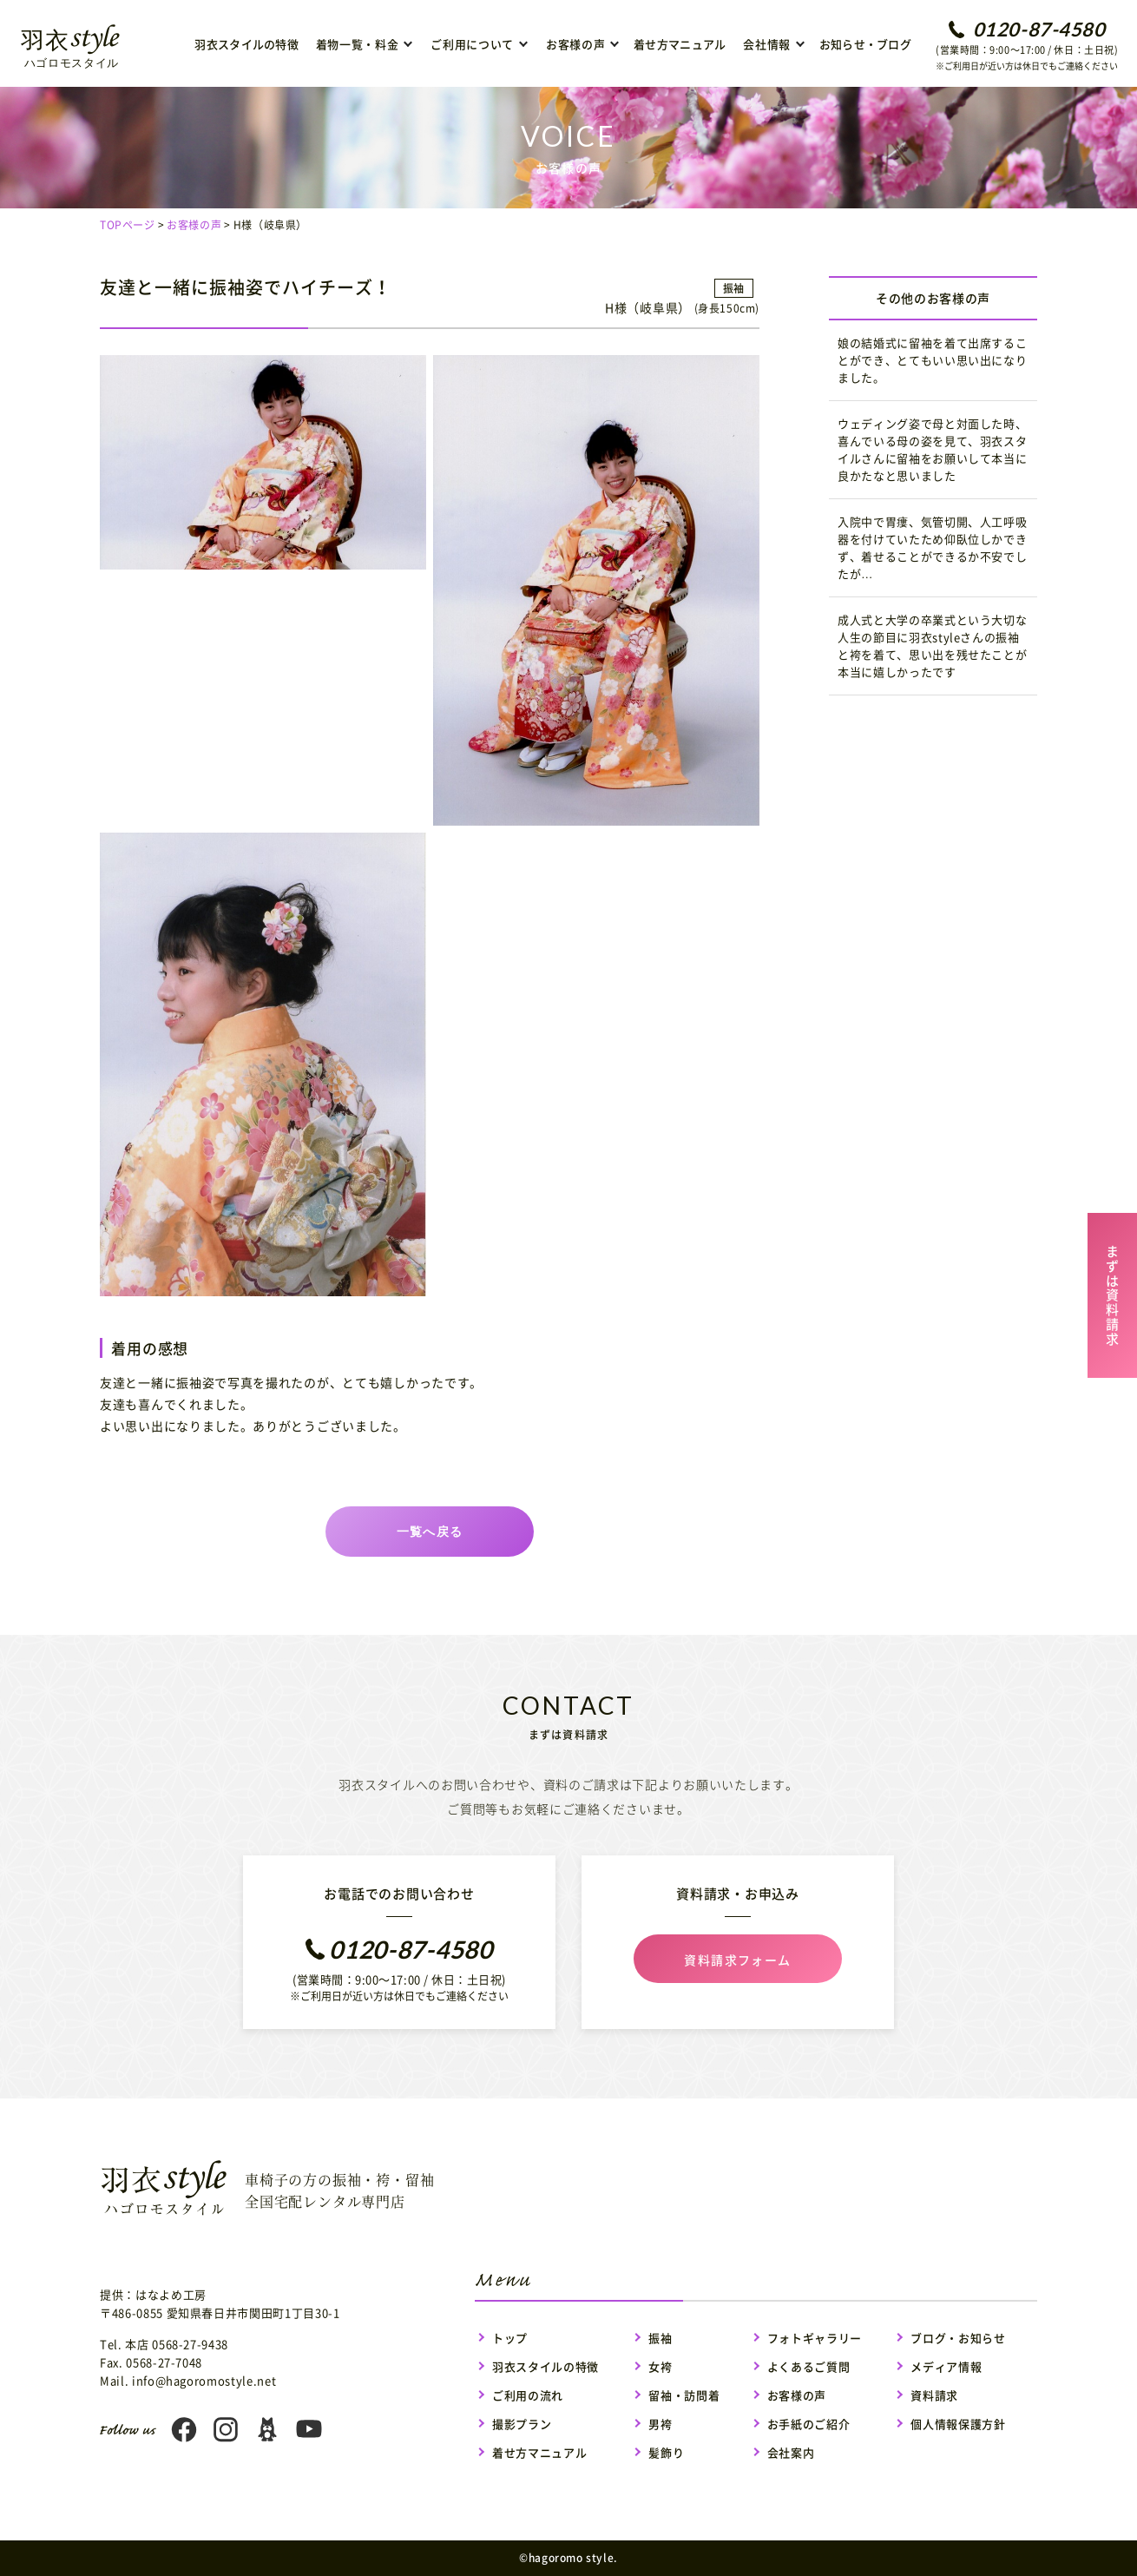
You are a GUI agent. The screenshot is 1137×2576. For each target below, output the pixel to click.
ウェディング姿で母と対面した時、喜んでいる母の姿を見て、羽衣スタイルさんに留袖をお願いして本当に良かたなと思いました (932, 449)
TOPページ (127, 225)
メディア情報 (946, 2366)
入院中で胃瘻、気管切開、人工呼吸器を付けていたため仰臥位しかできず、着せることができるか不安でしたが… (932, 547)
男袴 (660, 2423)
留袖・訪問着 (684, 2395)
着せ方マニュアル (680, 44)
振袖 (660, 2337)
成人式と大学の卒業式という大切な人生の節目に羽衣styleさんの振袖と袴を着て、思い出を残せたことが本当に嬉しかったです (932, 645)
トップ (510, 2337)
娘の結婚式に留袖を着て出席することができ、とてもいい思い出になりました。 (932, 359)
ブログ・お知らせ (957, 2337)
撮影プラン (521, 2423)
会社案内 (791, 2452)
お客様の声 (194, 225)
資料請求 (934, 2395)
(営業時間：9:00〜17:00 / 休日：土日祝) (1027, 45)
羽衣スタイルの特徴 (246, 44)
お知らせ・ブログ (865, 44)
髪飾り (666, 2452)
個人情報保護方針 (957, 2423)
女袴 (660, 2366)
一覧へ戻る (430, 1531)
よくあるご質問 (809, 2366)
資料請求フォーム (737, 1959)
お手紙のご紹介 (809, 2423)
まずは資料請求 (1112, 1292)
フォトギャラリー (814, 2337)
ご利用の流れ (527, 2395)
